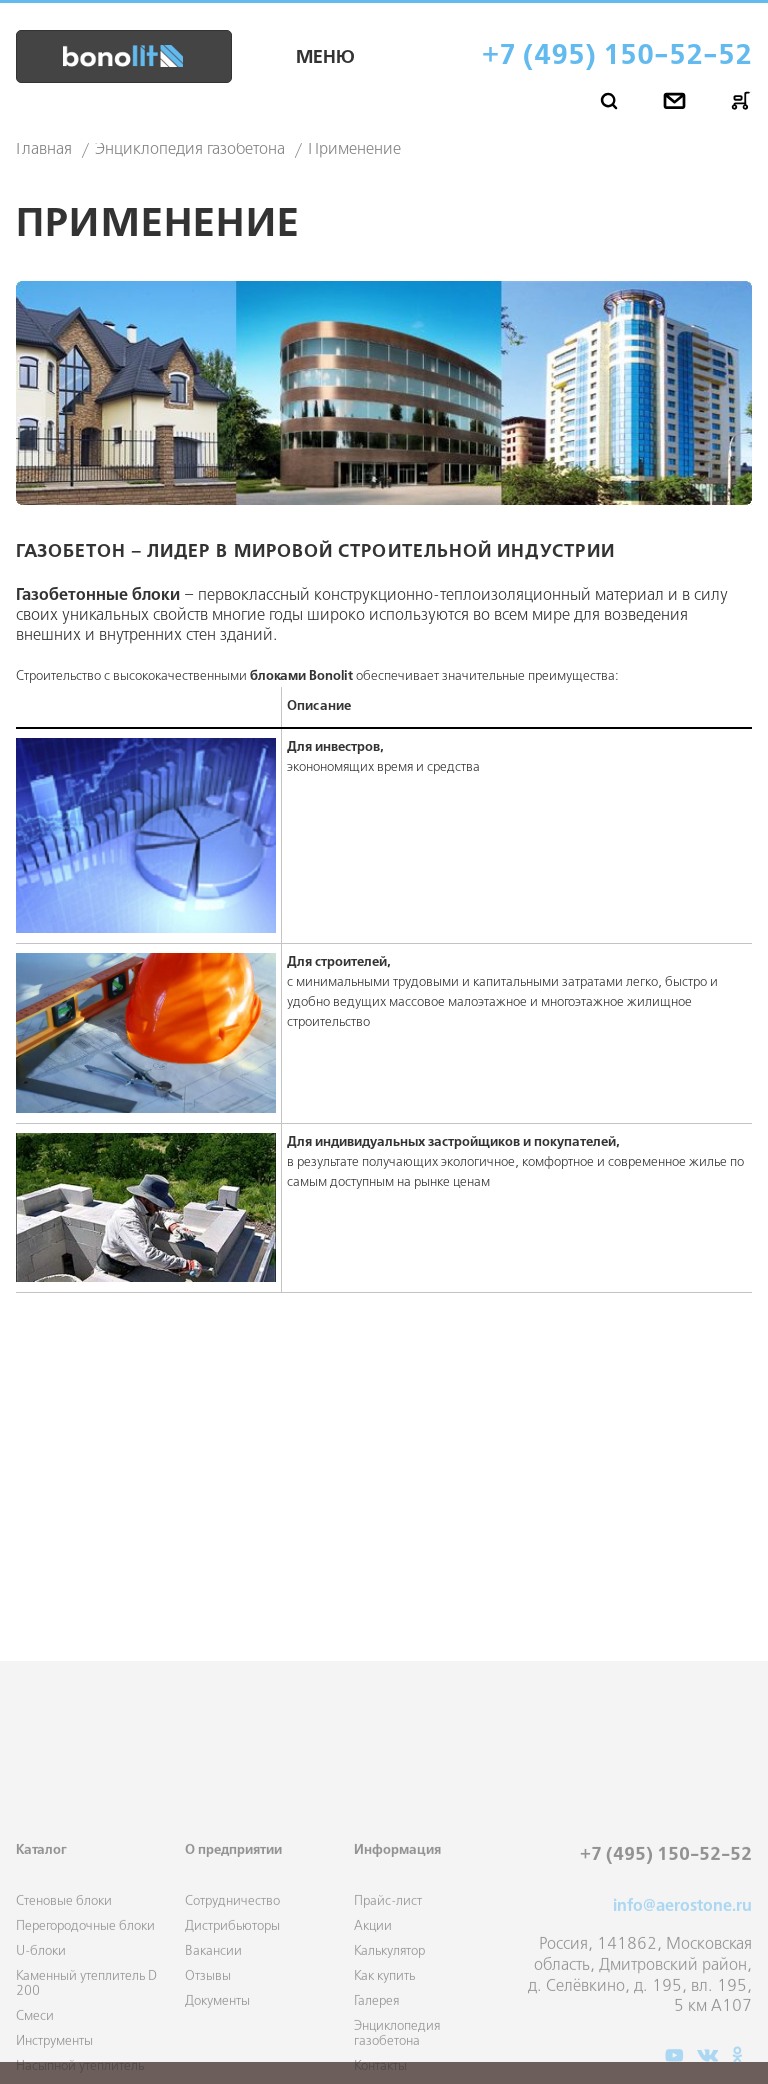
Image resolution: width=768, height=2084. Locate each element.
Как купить (384, 2035)
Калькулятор (389, 2010)
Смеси (35, 2075)
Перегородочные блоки (85, 1985)
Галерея (376, 2060)
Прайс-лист (388, 1960)
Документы (217, 2060)
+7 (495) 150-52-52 (617, 56)
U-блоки (41, 2010)
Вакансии (213, 2010)
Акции (373, 1985)
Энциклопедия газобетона (190, 150)
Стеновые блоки (64, 1960)
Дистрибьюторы (232, 1985)
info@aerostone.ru (682, 1965)
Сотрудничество (232, 1960)
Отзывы (208, 2035)
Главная (44, 150)
